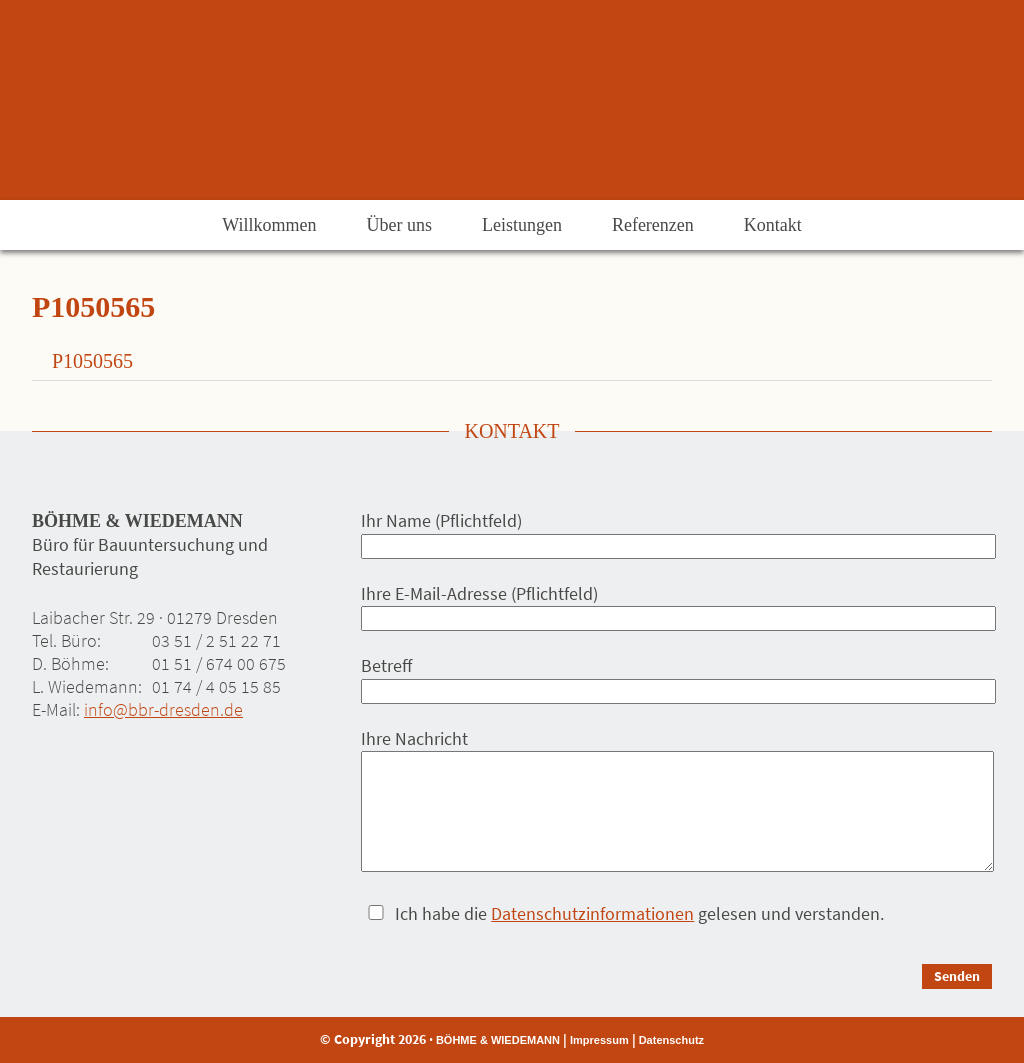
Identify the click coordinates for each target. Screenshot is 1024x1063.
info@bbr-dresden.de (163, 709)
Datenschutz (671, 1040)
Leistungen (522, 225)
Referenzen (653, 225)
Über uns (399, 225)
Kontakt (773, 225)
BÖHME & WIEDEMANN (498, 1040)
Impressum (599, 1040)
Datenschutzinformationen (592, 913)
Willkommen (269, 225)
